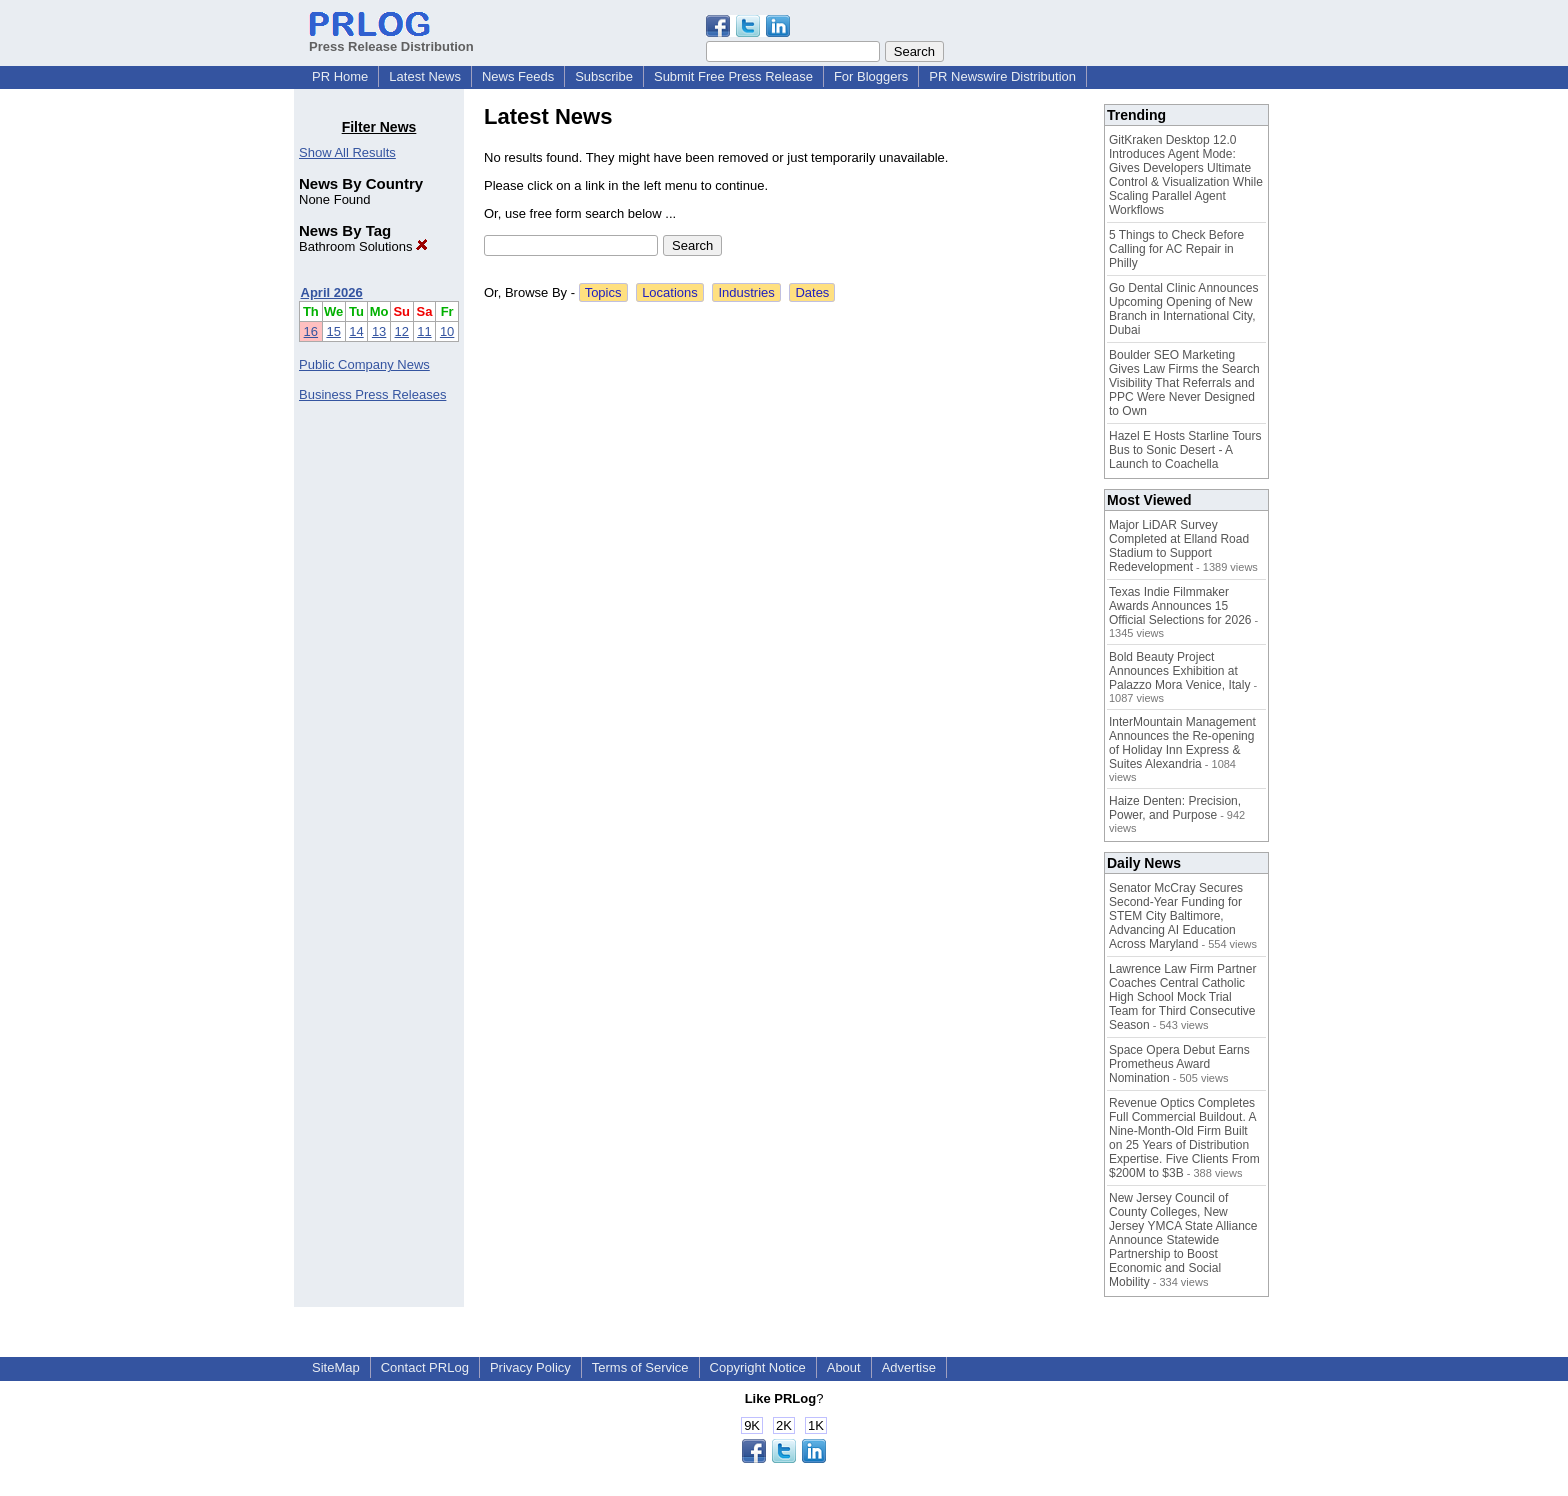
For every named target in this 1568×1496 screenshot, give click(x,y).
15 (333, 331)
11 (424, 331)
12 (402, 331)
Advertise (909, 1367)
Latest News (425, 76)
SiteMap (336, 1367)
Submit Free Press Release (733, 76)
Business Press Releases (372, 394)
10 (447, 331)
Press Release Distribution (391, 39)
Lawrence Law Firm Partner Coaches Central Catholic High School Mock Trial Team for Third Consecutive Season (1182, 997)
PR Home (340, 76)
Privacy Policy (530, 1367)
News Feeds (518, 76)
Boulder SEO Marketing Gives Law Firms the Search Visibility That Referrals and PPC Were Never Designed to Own (1184, 383)
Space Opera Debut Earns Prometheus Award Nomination (1179, 1064)
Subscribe (604, 76)
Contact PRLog (425, 1367)
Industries (746, 292)
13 (379, 331)
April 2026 (332, 292)
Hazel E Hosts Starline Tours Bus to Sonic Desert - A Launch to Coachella (1185, 450)
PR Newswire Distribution (1002, 76)
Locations (670, 292)
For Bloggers (871, 76)
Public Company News (364, 364)
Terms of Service (640, 1367)
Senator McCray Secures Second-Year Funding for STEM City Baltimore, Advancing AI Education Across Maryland (1176, 916)
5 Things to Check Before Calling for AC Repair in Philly (1176, 249)
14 (356, 331)
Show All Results (347, 152)
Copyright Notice (758, 1367)
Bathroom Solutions (363, 246)
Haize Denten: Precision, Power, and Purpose (1175, 808)
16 (311, 331)
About (844, 1367)
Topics (603, 292)
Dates (812, 292)
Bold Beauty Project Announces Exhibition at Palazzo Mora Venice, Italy (1179, 671)
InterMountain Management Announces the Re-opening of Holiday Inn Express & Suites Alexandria (1182, 743)
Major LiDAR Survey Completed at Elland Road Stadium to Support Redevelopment (1179, 546)
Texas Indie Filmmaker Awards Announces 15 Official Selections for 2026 (1180, 606)
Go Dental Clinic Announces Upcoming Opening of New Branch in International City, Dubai (1183, 309)
